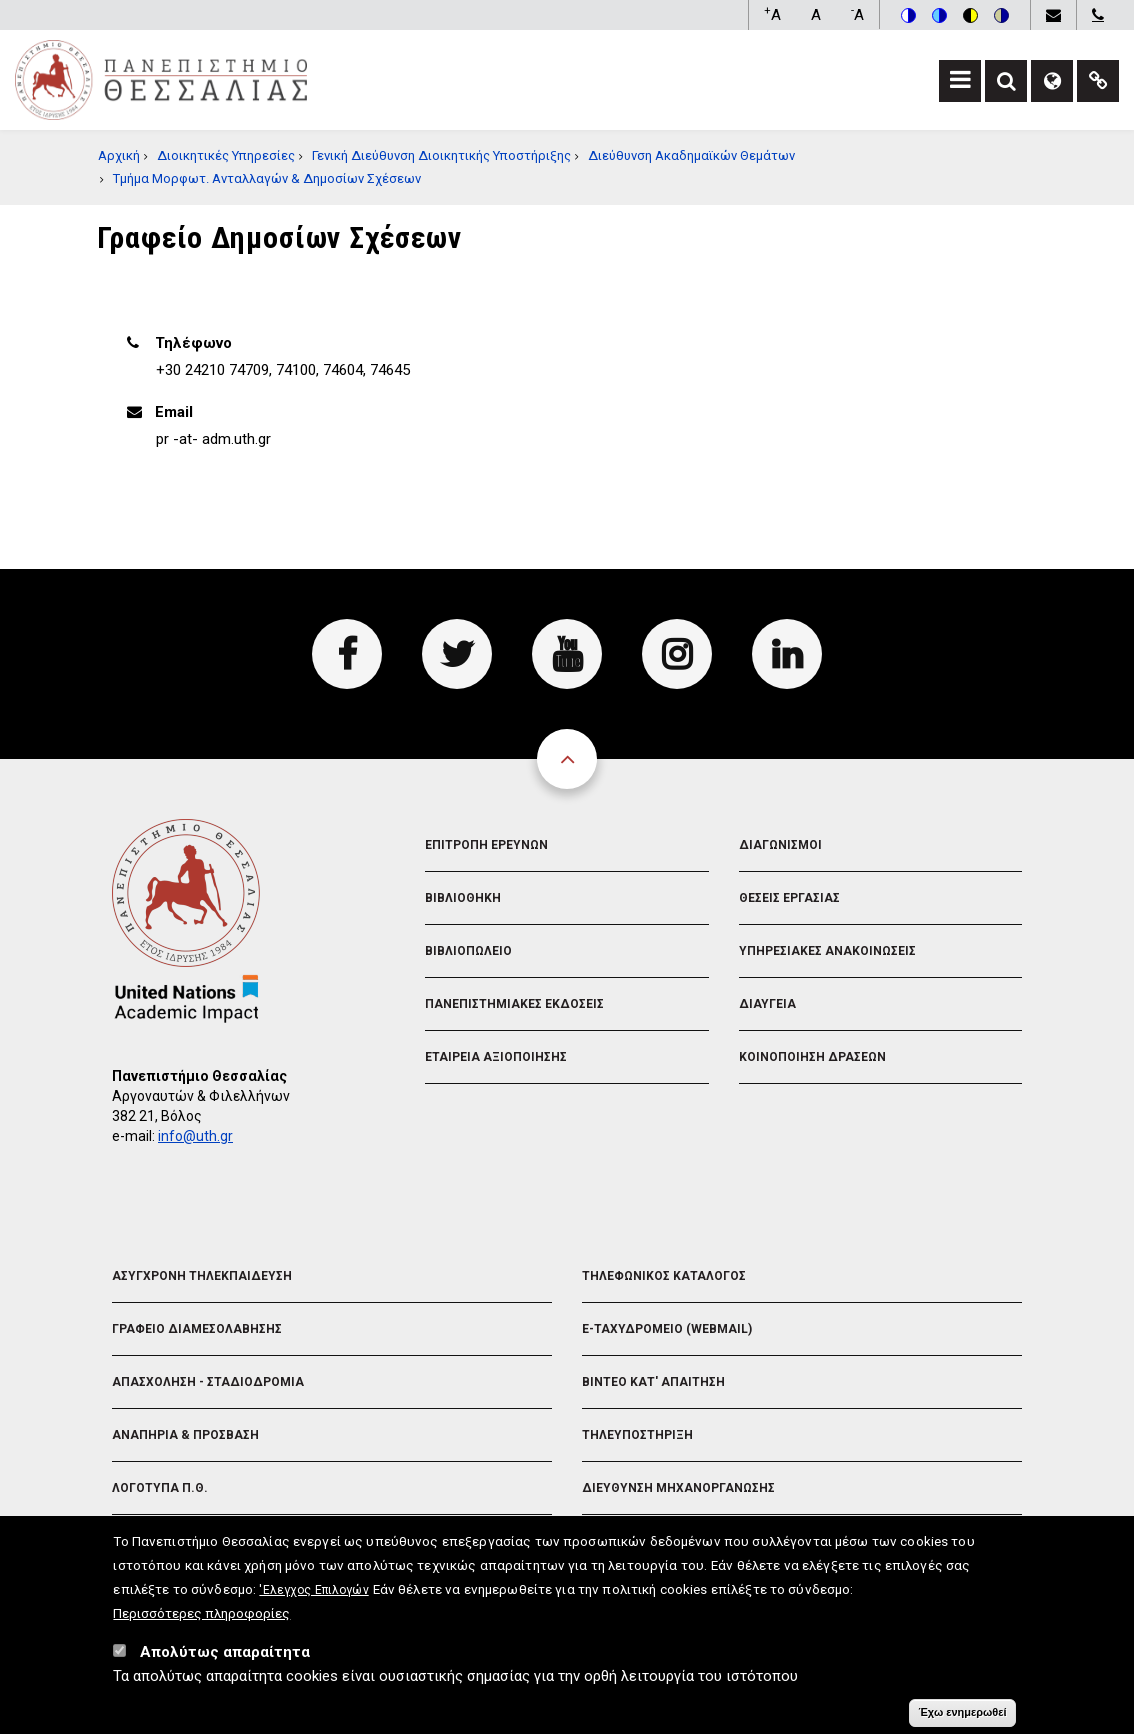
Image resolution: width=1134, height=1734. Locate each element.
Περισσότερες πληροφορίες (201, 1617)
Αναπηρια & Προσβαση (185, 1435)
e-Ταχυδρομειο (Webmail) (667, 1329)
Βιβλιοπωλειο (468, 951)
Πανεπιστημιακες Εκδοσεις (514, 1004)
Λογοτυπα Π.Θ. (160, 1488)
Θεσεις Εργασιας (789, 898)
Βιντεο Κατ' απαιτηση (653, 1382)
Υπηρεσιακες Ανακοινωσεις (827, 951)
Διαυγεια (767, 1004)
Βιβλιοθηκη (463, 898)
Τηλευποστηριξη (637, 1435)
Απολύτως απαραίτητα (225, 1656)
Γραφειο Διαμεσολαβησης (197, 1329)
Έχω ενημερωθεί (962, 1716)
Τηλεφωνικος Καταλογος (664, 1276)
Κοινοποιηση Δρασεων (812, 1057)
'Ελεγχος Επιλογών (313, 1594)
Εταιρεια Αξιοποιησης (496, 1057)
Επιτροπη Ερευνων (486, 845)
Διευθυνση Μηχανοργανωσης (678, 1488)
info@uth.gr (195, 1136)
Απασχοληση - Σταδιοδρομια (208, 1382)
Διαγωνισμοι (780, 845)
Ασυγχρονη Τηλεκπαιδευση (202, 1276)
